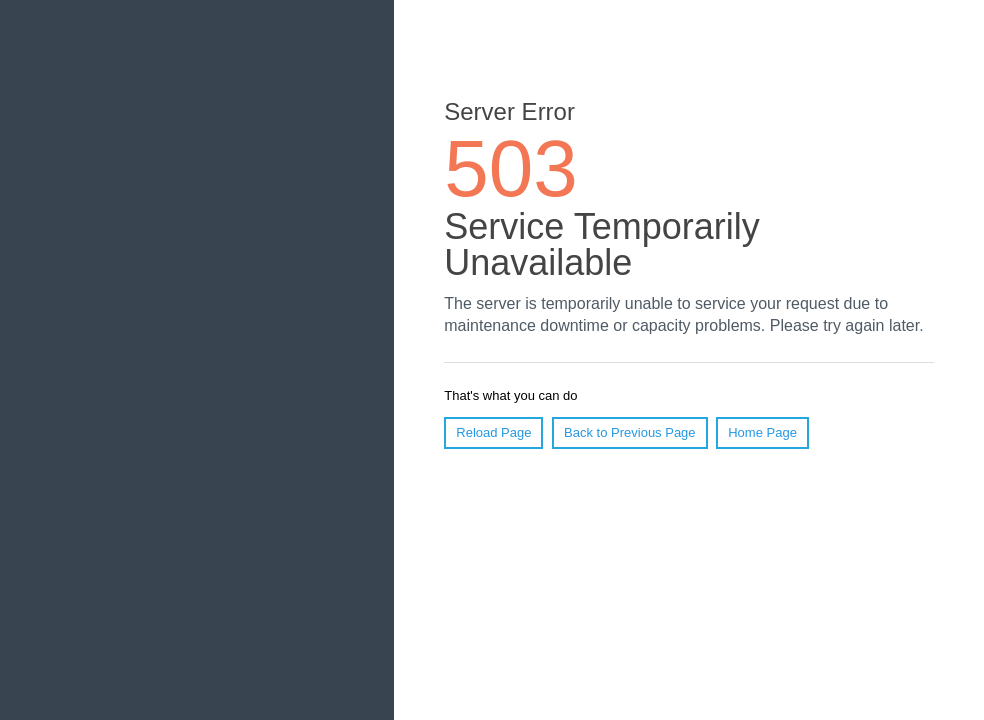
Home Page (762, 432)
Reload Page (493, 432)
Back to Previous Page (630, 432)
